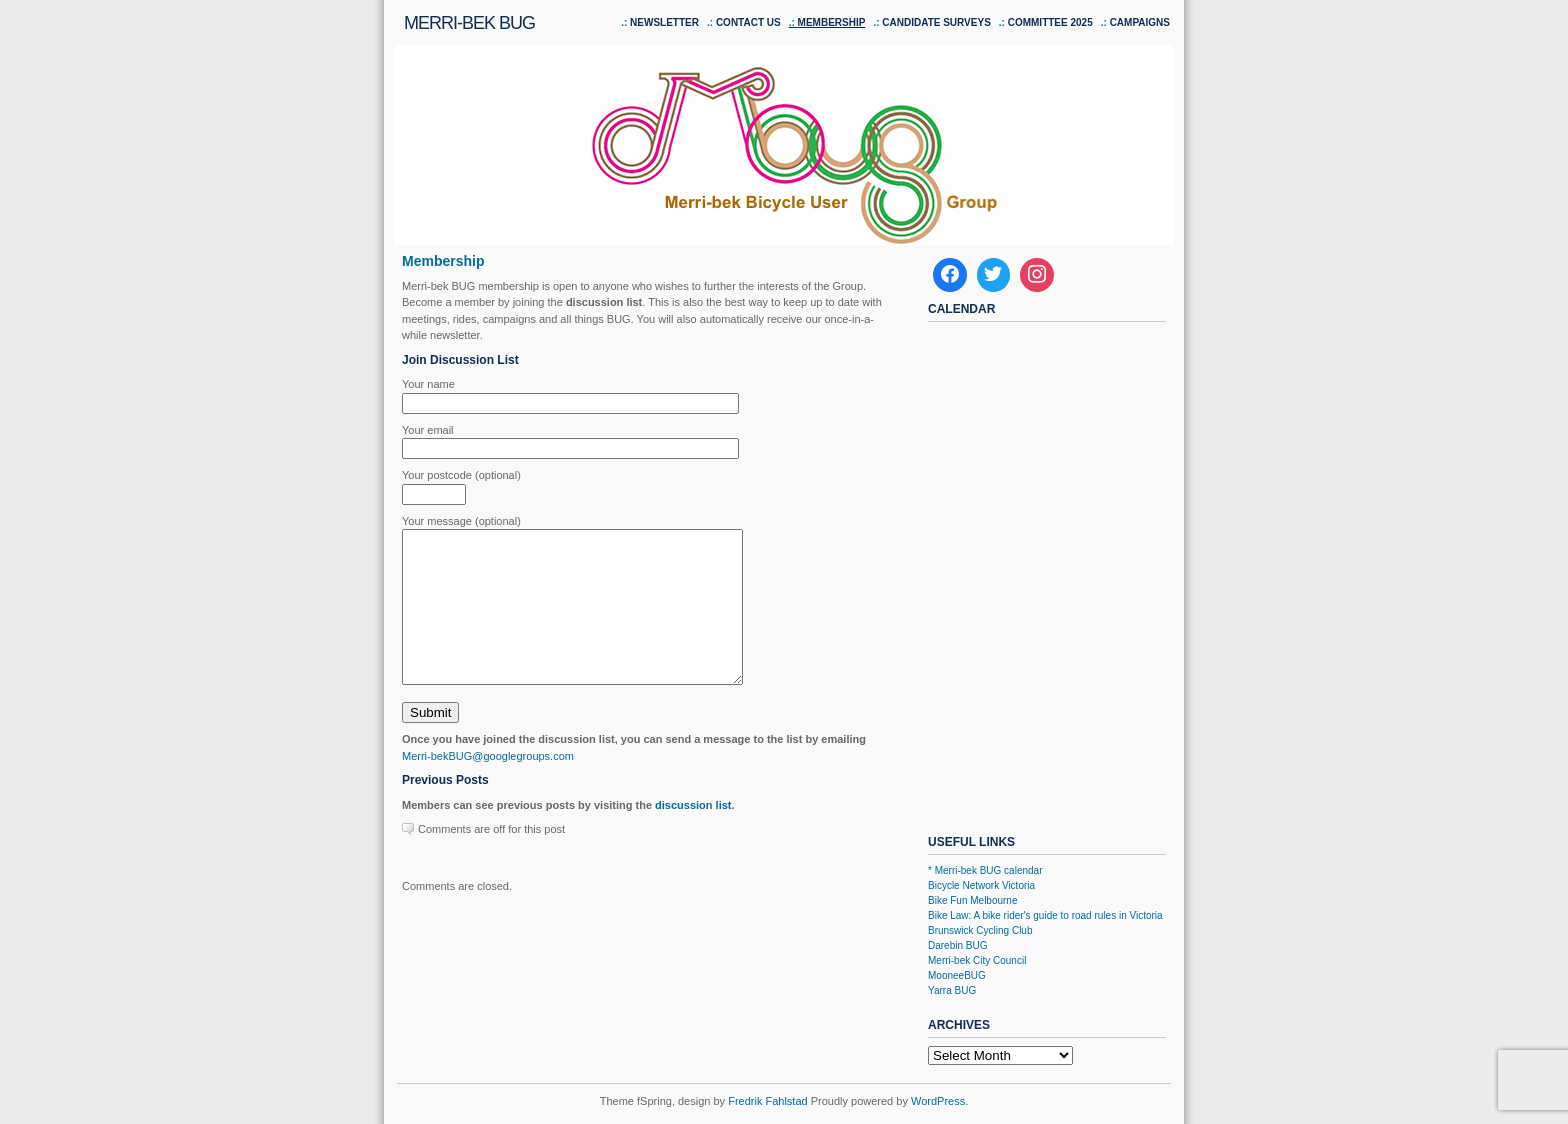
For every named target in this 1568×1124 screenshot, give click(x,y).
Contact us (748, 22)
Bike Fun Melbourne (973, 900)
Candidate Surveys (936, 22)
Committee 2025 (1050, 22)
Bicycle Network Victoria (981, 885)
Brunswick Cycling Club (980, 930)
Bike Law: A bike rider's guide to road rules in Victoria (1045, 915)
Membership (832, 22)
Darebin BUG (957, 945)
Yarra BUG (952, 990)
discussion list (693, 835)
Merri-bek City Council (977, 960)
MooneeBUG (957, 975)
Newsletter (664, 22)
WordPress (938, 1101)
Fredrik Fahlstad (769, 1101)
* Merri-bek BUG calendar (985, 870)
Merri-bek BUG (469, 23)
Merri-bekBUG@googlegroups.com (488, 786)
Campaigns (1140, 22)
